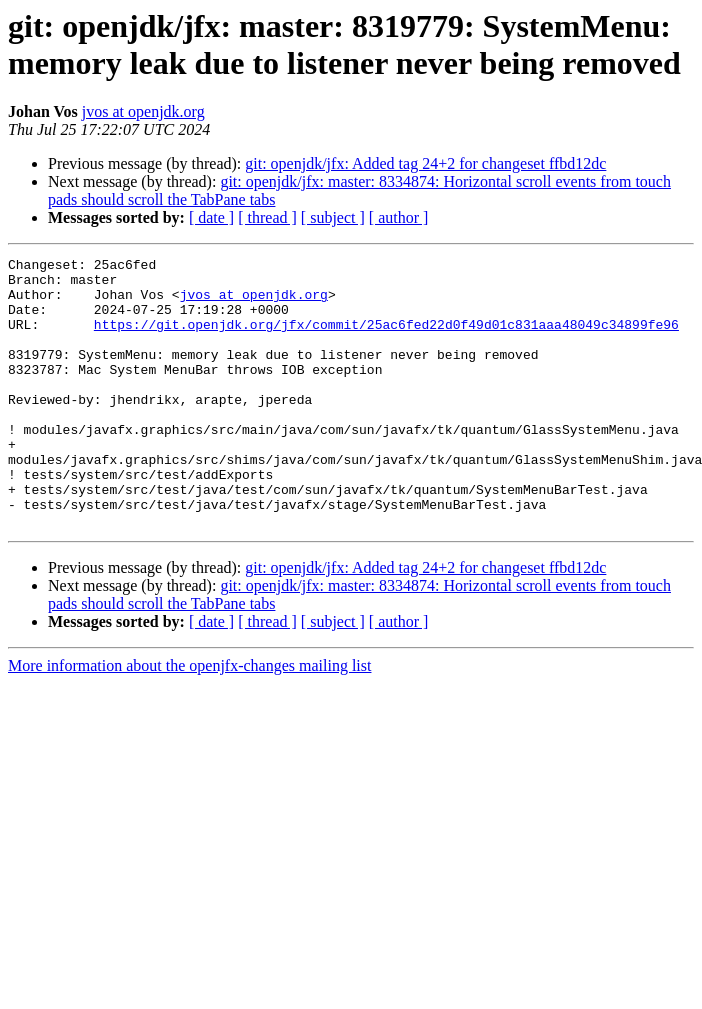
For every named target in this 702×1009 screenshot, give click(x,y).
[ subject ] (333, 217)
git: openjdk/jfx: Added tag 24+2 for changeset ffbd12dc (425, 163)
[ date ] (211, 217)
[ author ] (399, 217)
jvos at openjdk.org (143, 111)
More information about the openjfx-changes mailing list (189, 719)
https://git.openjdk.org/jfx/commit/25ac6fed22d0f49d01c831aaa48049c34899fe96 (386, 339)
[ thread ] (267, 217)
